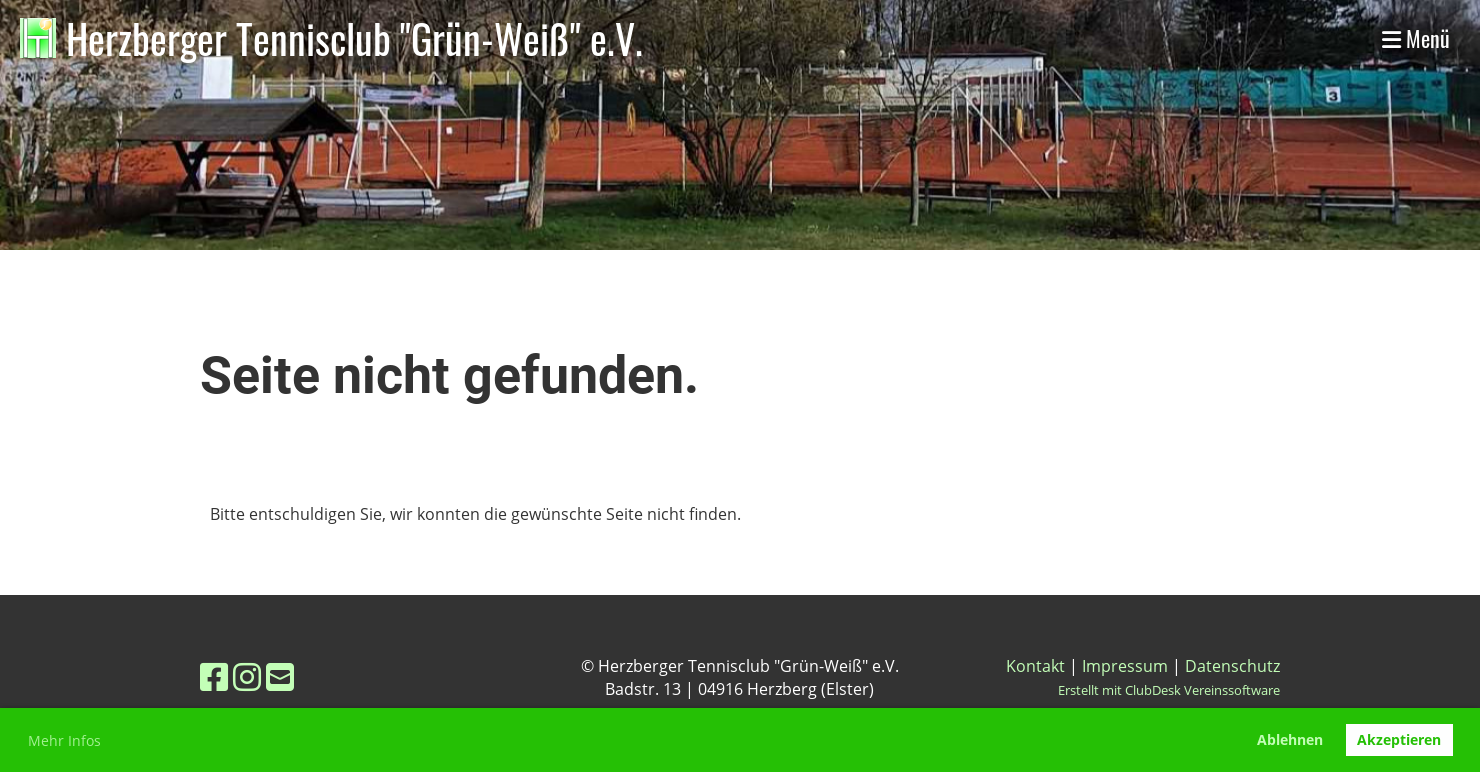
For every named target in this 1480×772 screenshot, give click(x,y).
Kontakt (1035, 666)
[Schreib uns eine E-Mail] (280, 676)
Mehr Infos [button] (64, 740)
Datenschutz (1232, 666)
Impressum (1125, 666)
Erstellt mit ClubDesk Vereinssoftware (1169, 690)
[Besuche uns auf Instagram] (247, 676)
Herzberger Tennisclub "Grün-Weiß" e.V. (354, 38)
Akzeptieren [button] (1399, 739)
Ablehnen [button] (1290, 739)
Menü (1416, 38)
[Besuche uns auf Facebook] (214, 676)
